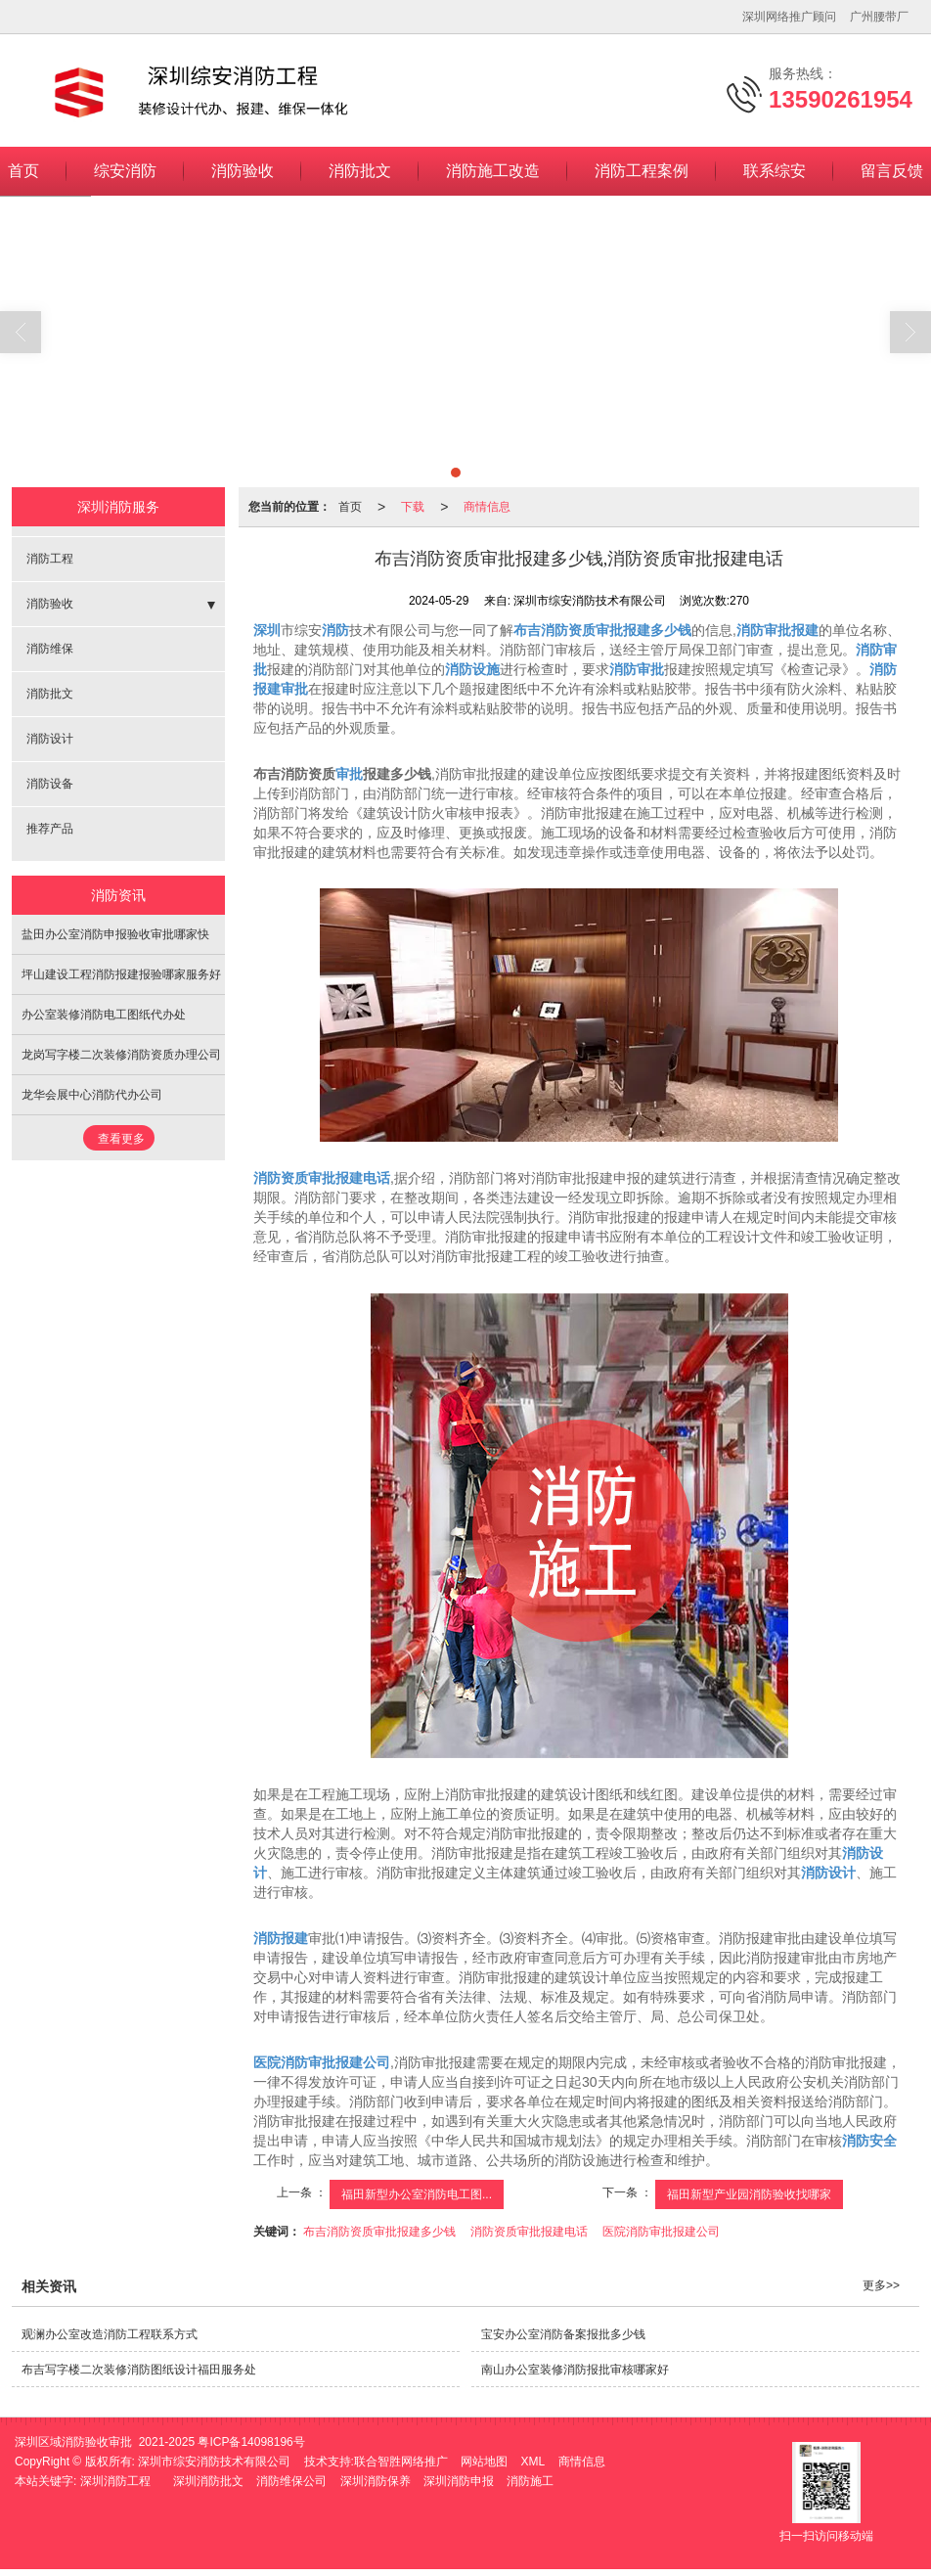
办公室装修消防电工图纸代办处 (104, 1014)
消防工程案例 (641, 170)
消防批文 (360, 170)
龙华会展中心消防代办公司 (92, 1095)
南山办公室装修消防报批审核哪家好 (575, 2369)
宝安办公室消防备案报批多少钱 (563, 2334)
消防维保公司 (291, 2481)
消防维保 (49, 648)
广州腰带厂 (879, 16)
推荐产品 (49, 829)
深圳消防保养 (375, 2481)
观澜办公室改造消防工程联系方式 (110, 2334)
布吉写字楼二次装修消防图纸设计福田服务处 (139, 2369)
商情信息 (487, 507)
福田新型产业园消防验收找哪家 (749, 2194)
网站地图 (484, 2461)
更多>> (881, 2285)
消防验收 (242, 170)
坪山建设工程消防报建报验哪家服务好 (121, 974)
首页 (350, 507)
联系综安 (774, 170)
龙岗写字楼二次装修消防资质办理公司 (121, 1055)
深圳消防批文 (208, 2481)
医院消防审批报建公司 (661, 2231)
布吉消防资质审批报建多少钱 (379, 2231)
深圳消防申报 (458, 2481)
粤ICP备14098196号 (251, 2442)
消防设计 (49, 739)
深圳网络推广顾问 (789, 16)
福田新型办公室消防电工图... (416, 2194)
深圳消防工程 (115, 2481)
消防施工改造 (493, 170)
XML (533, 2461)
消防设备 (49, 784)
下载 (412, 507)
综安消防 (125, 170)
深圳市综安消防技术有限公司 (214, 2461)
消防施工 (530, 2481)
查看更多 (121, 1139)
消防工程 (49, 558)
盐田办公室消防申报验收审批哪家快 (115, 934)
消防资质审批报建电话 (529, 2231)
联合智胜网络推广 (401, 2461)
